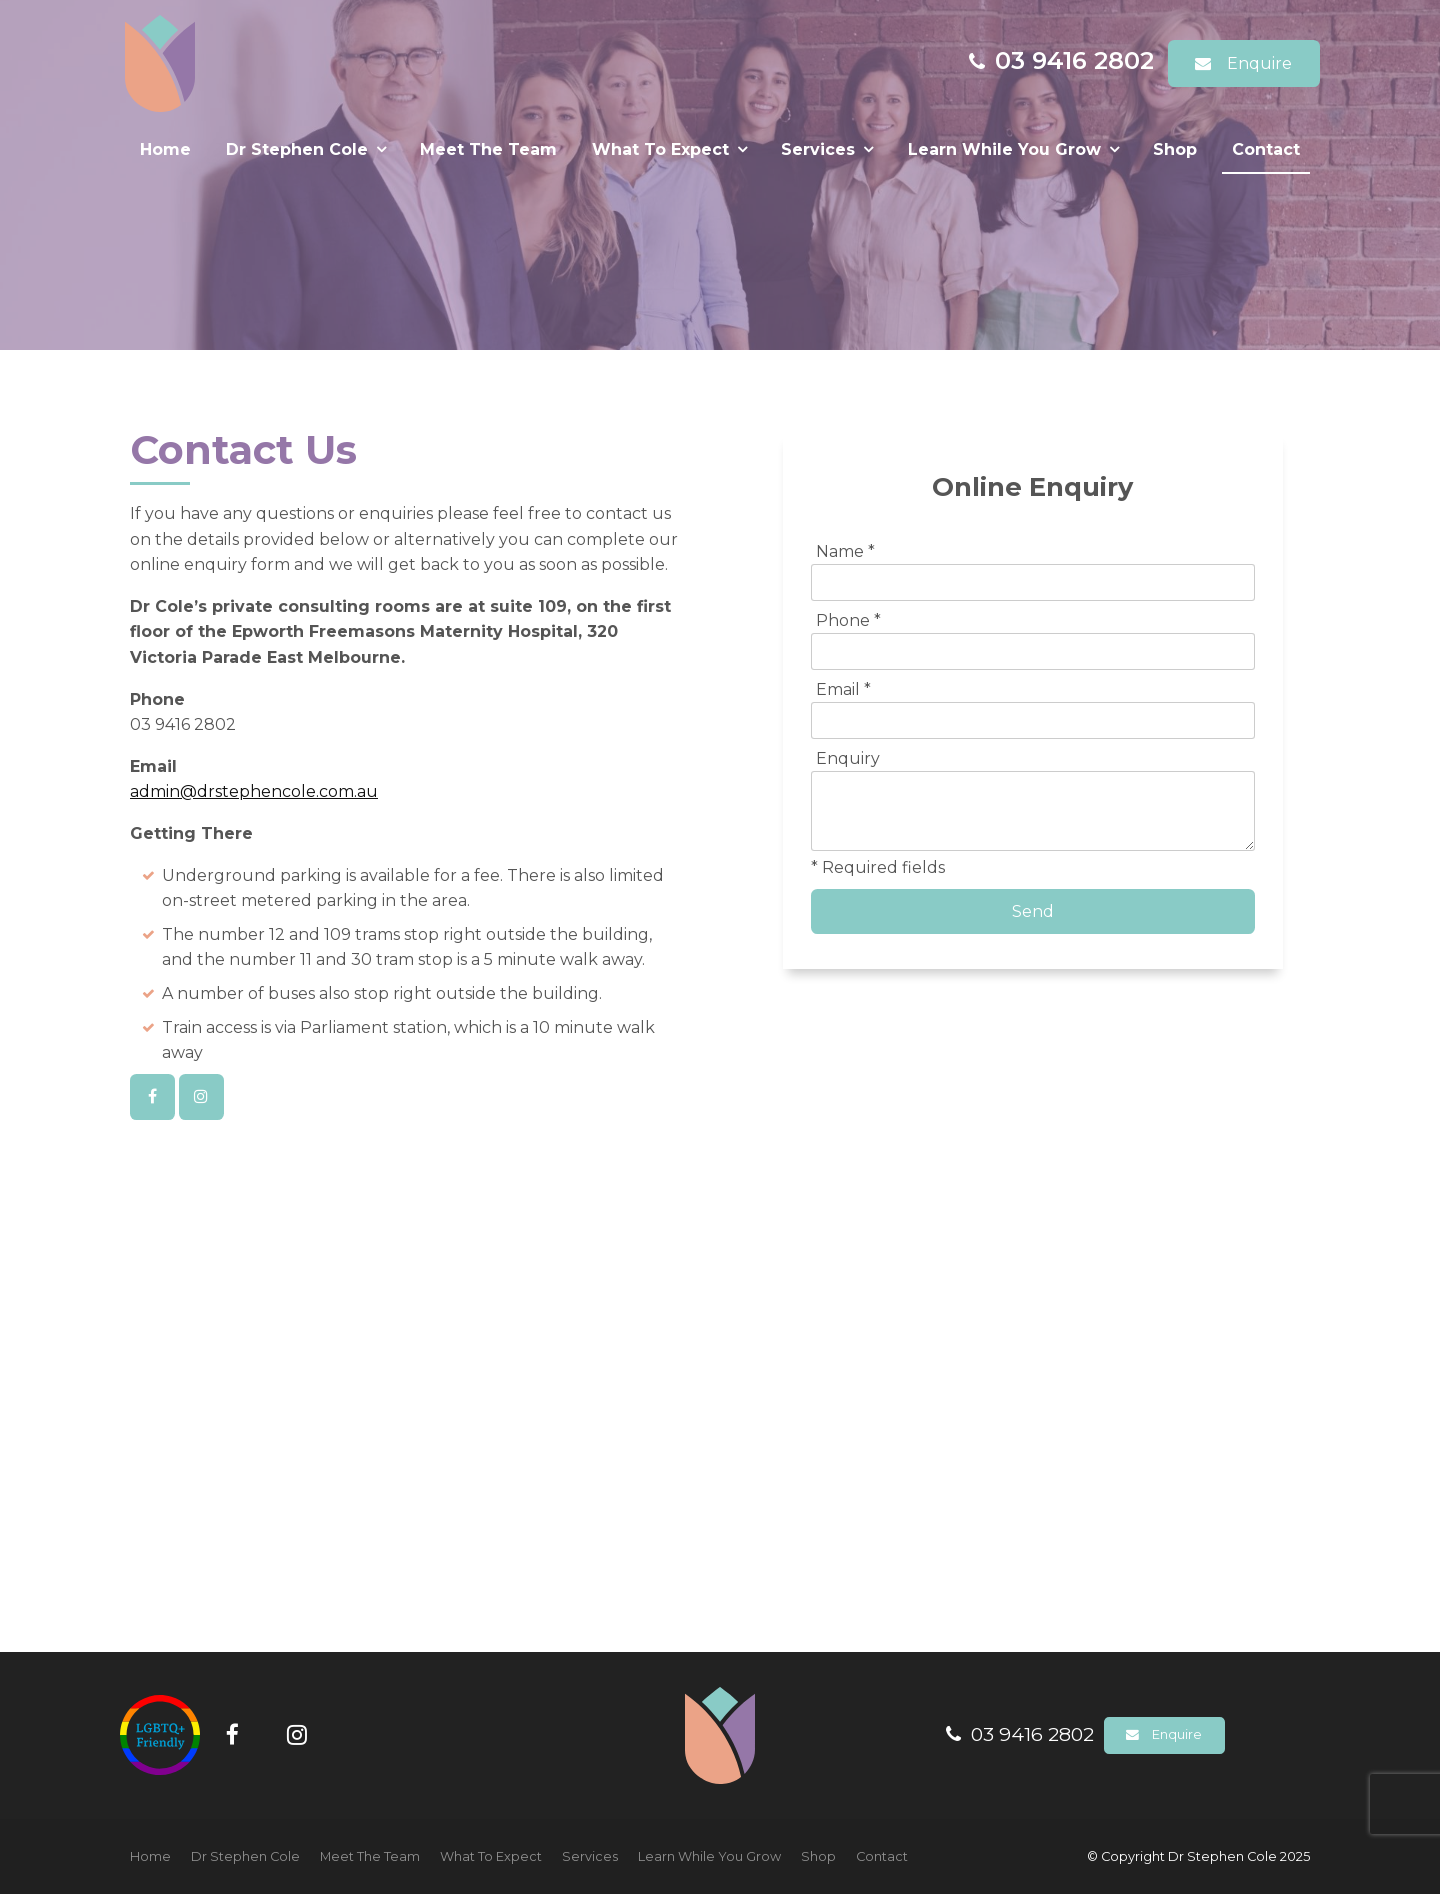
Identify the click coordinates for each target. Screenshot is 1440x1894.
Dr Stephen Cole (297, 149)
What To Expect (660, 149)
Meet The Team (488, 149)
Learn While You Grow (1004, 149)
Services (818, 149)
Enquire (1259, 63)
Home (165, 149)
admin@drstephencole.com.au (254, 791)
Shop (1175, 149)
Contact (1266, 149)
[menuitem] (150, 1857)
